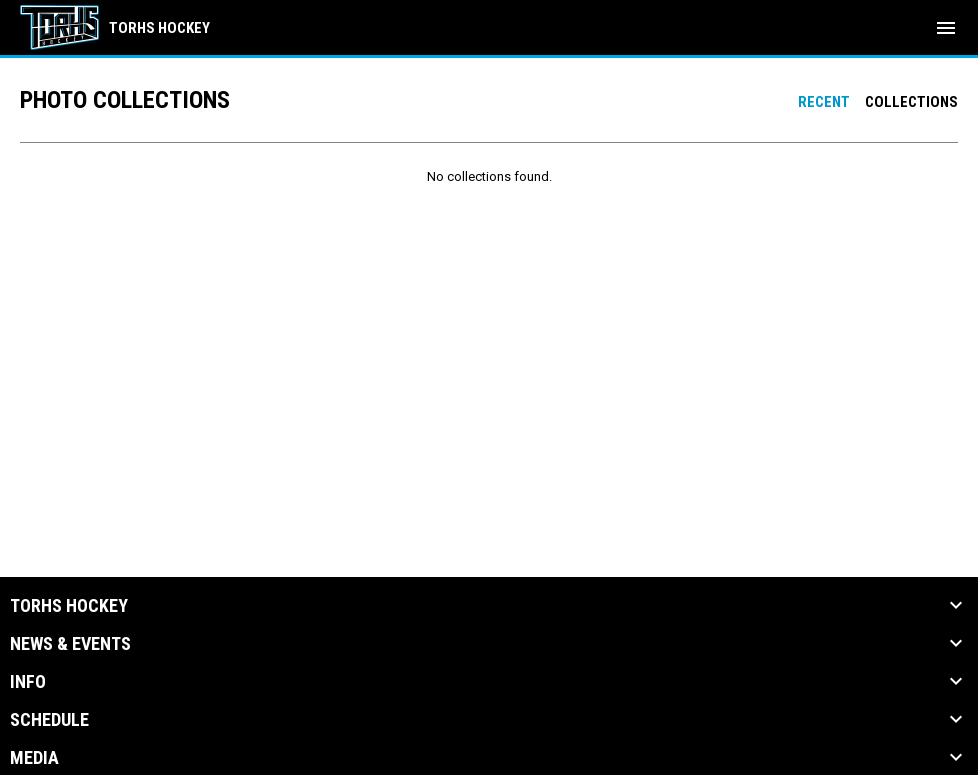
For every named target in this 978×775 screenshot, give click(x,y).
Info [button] (28, 682)
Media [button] (34, 758)
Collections (911, 102)
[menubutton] (946, 28)
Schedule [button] (49, 720)
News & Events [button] (70, 644)
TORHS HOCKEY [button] (69, 606)
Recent (824, 102)
